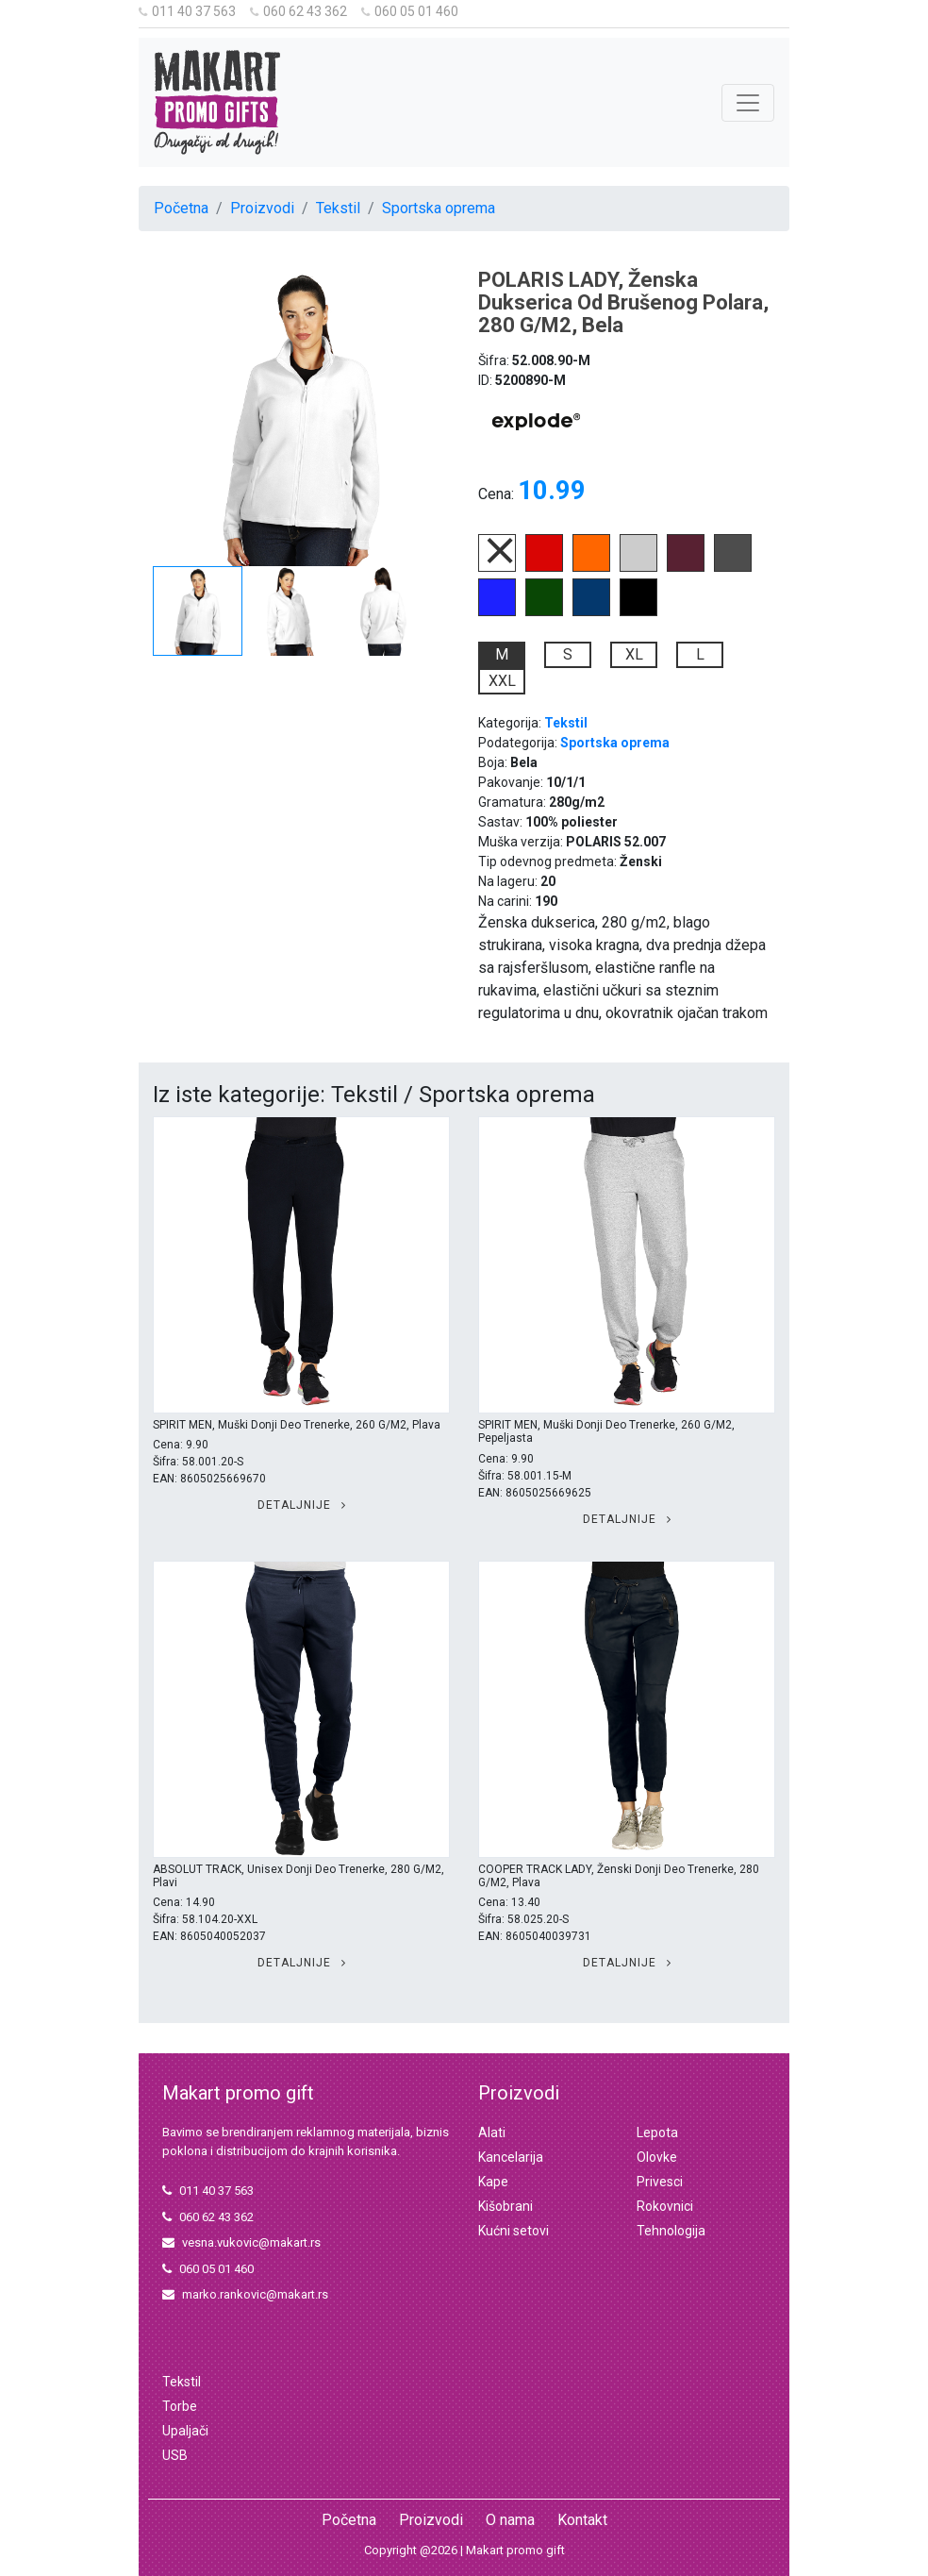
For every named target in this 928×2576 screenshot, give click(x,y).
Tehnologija (671, 2230)
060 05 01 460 (409, 11)
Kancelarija (510, 2157)
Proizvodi (262, 208)
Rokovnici (665, 2206)
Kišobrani (505, 2206)
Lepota (657, 2132)
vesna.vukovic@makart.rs (241, 2242)
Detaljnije (301, 1505)
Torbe (179, 2406)
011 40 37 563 (187, 11)
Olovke (657, 2157)
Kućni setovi (513, 2230)
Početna (181, 208)
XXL (502, 681)
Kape (493, 2181)
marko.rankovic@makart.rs (245, 2294)
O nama (510, 2520)
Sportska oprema (438, 208)
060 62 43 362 (298, 11)
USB (175, 2455)
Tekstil (338, 208)
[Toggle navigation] (747, 103)
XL (634, 654)
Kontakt (582, 2520)
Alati (491, 2132)
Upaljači (185, 2430)
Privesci (660, 2181)
